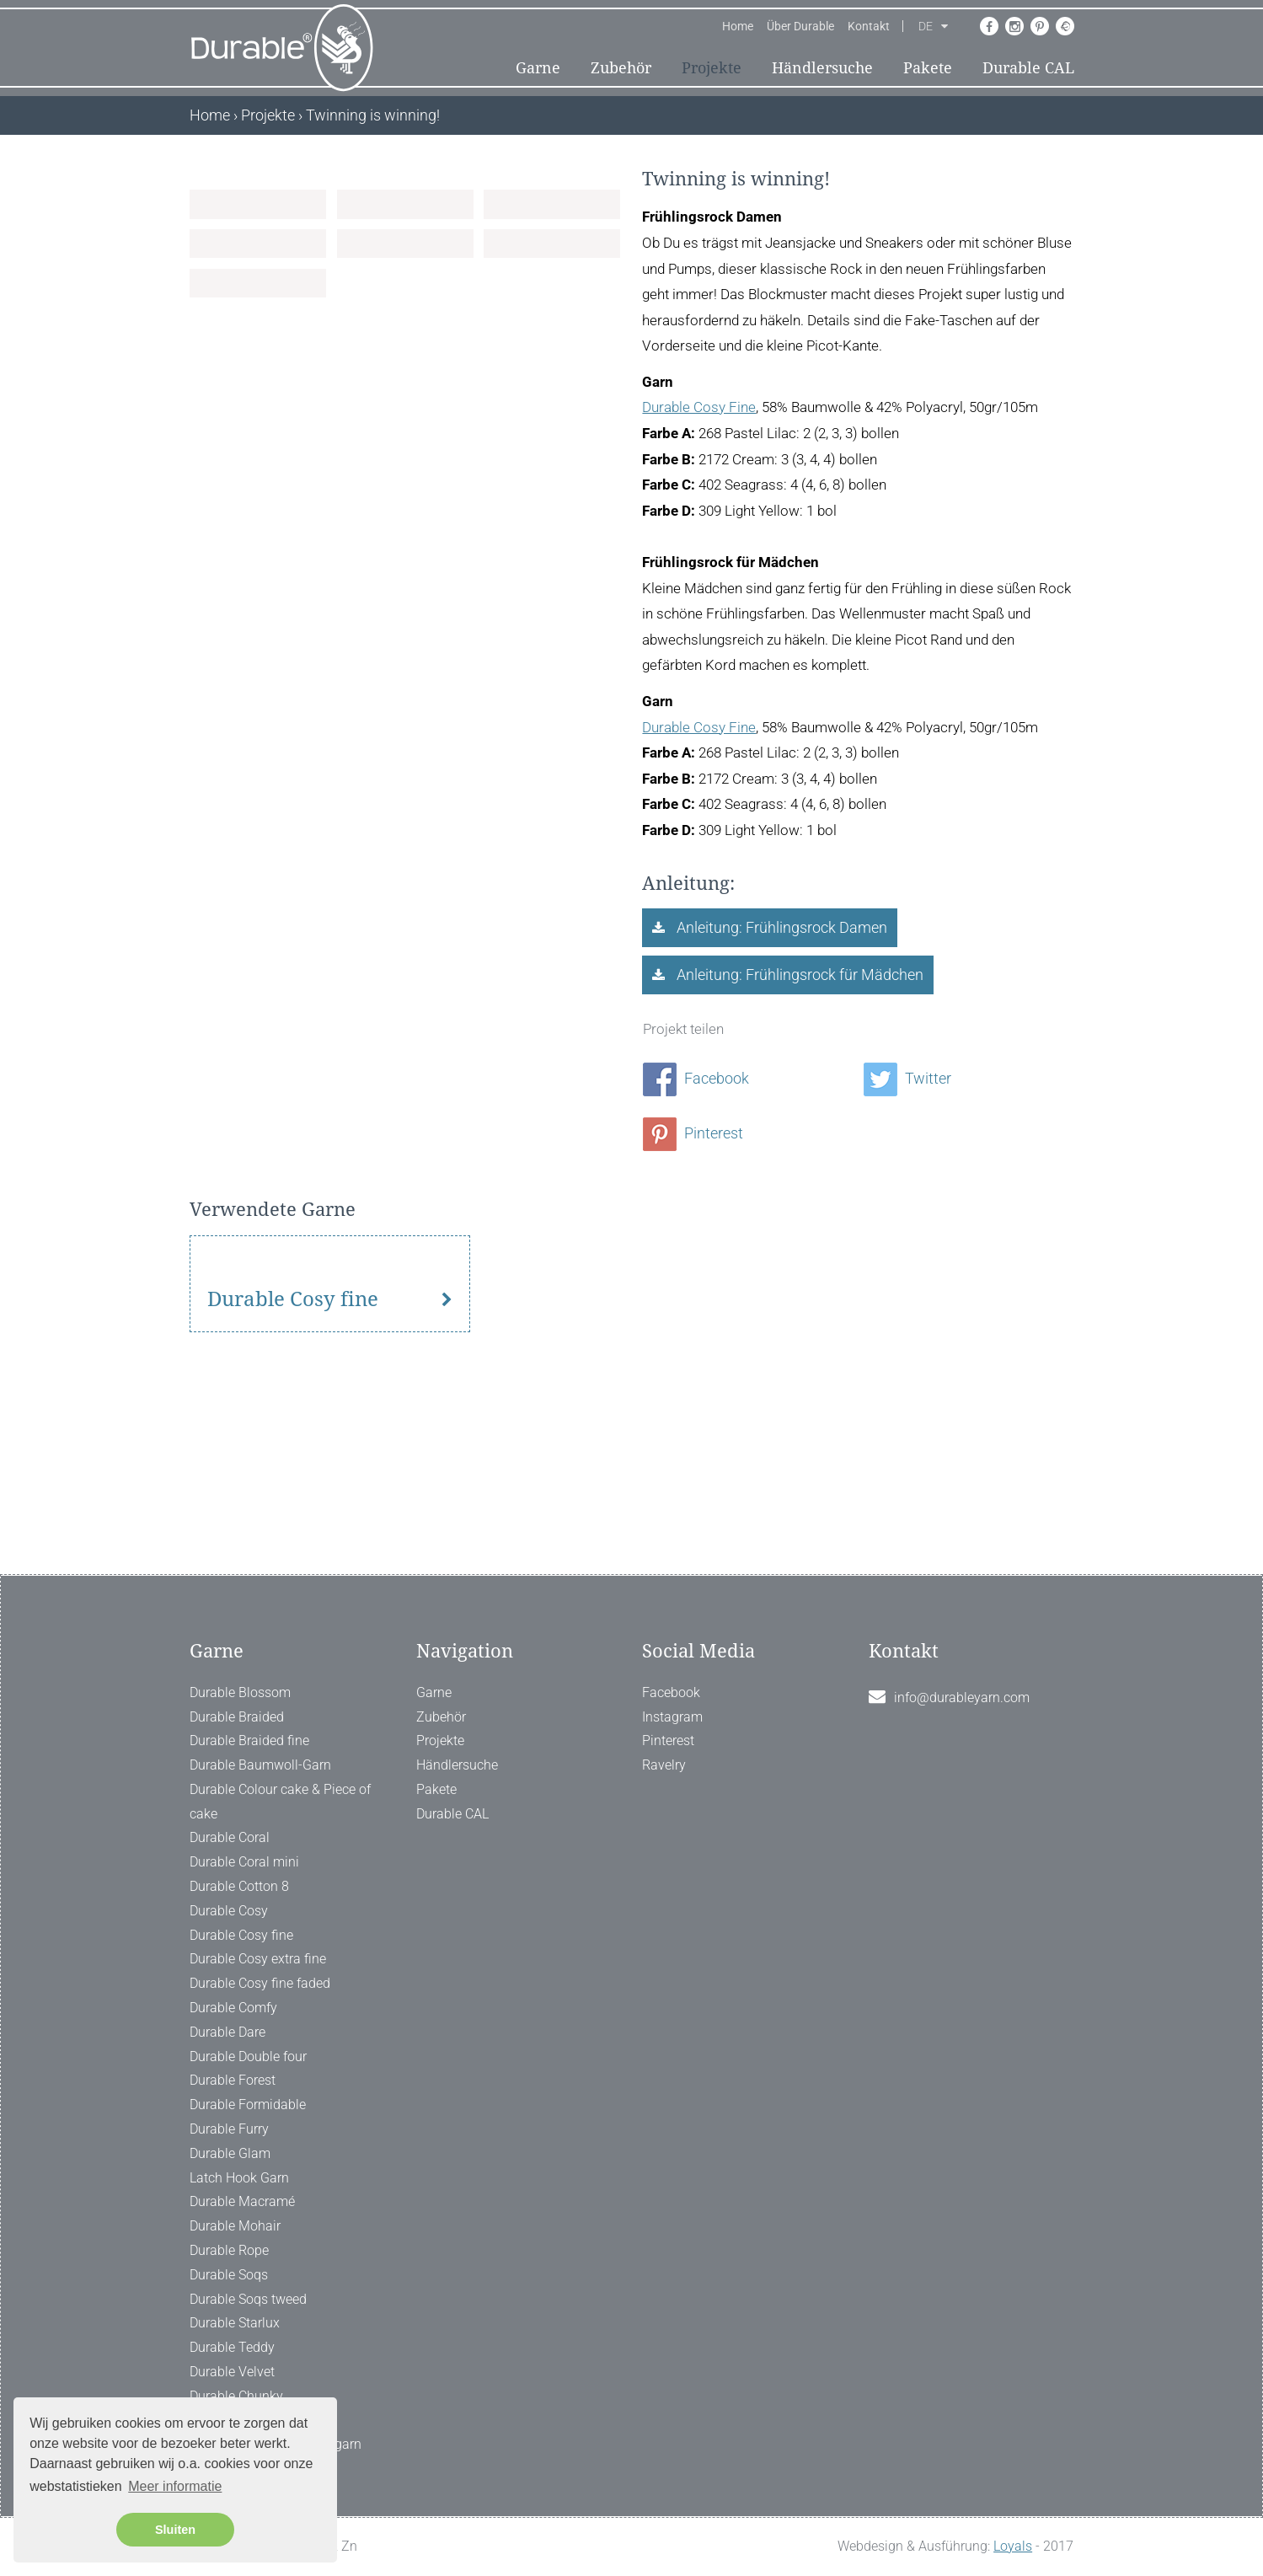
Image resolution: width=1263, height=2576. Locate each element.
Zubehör (621, 69)
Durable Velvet (232, 2372)
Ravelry (664, 1765)
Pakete (927, 69)
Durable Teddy (232, 2347)
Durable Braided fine (249, 1741)
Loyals (1012, 2546)
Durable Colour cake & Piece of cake (280, 1801)
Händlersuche (822, 69)
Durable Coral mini (244, 1862)
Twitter (907, 1080)
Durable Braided (237, 1717)
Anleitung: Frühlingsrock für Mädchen (798, 976)
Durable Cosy (229, 1911)
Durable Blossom (240, 1692)
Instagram (672, 1717)
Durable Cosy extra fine (258, 1959)
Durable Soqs (229, 2275)
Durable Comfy (233, 2008)
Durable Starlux (235, 2323)
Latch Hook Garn (239, 2178)
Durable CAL (1028, 69)
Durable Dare (227, 2032)
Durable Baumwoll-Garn (260, 1765)
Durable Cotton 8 (239, 1886)
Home (737, 28)
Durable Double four (248, 2056)
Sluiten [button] (175, 2529)
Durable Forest (233, 2080)
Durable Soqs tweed (248, 2299)
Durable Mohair (235, 2226)
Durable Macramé (242, 2201)
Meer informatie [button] (175, 2486)
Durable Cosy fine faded (260, 1983)
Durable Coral (230, 1837)
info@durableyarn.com (962, 1698)
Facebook (696, 1080)
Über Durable (800, 28)
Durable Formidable (248, 2105)
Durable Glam (230, 2153)
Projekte (711, 69)
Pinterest (693, 1134)
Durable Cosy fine (292, 1469)
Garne (538, 69)
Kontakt (869, 28)
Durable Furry (229, 2129)
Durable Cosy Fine (699, 408)
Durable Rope (229, 2250)
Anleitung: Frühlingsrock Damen (780, 928)
